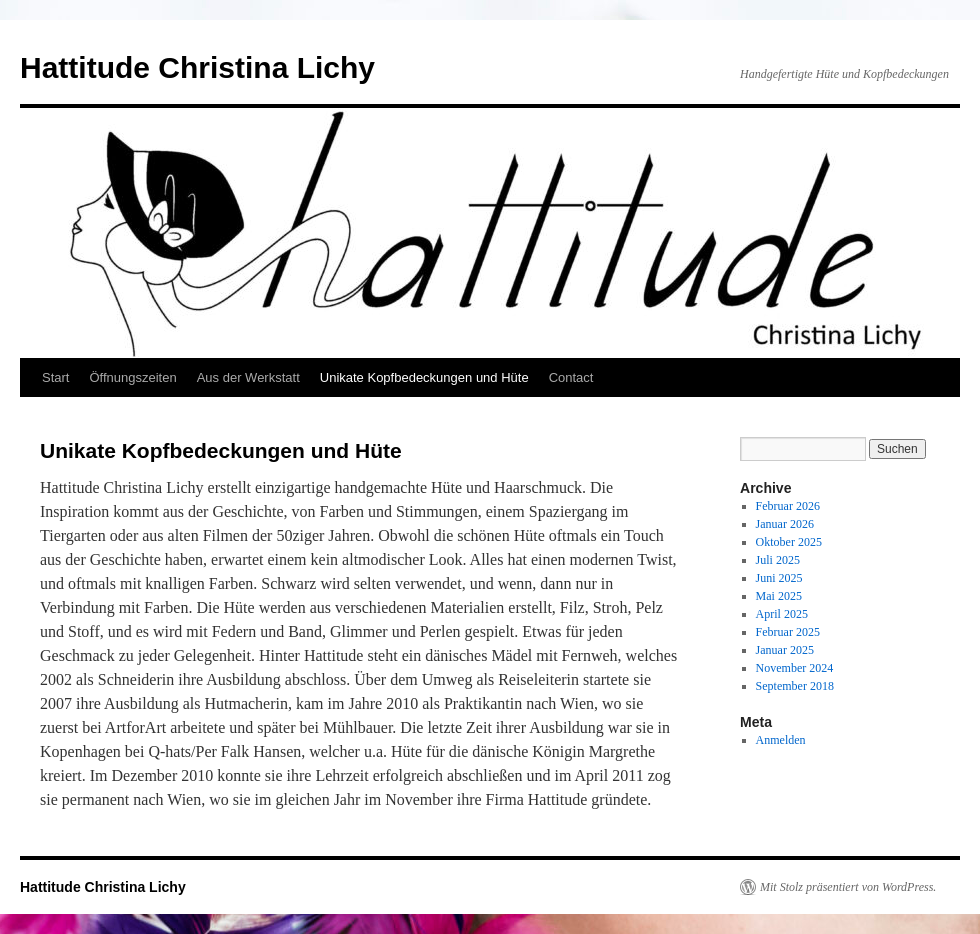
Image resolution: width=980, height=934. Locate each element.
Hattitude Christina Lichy (197, 67)
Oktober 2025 (789, 542)
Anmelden (781, 740)
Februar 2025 (788, 632)
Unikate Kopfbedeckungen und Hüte (424, 377)
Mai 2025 (779, 596)
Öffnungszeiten (132, 377)
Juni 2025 (779, 578)
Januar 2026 (785, 524)
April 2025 (782, 614)
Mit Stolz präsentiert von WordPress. (848, 887)
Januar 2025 (785, 650)
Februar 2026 (788, 506)
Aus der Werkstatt (248, 377)
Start (55, 377)
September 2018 (795, 686)
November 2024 (795, 668)
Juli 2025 (778, 560)
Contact (571, 377)
